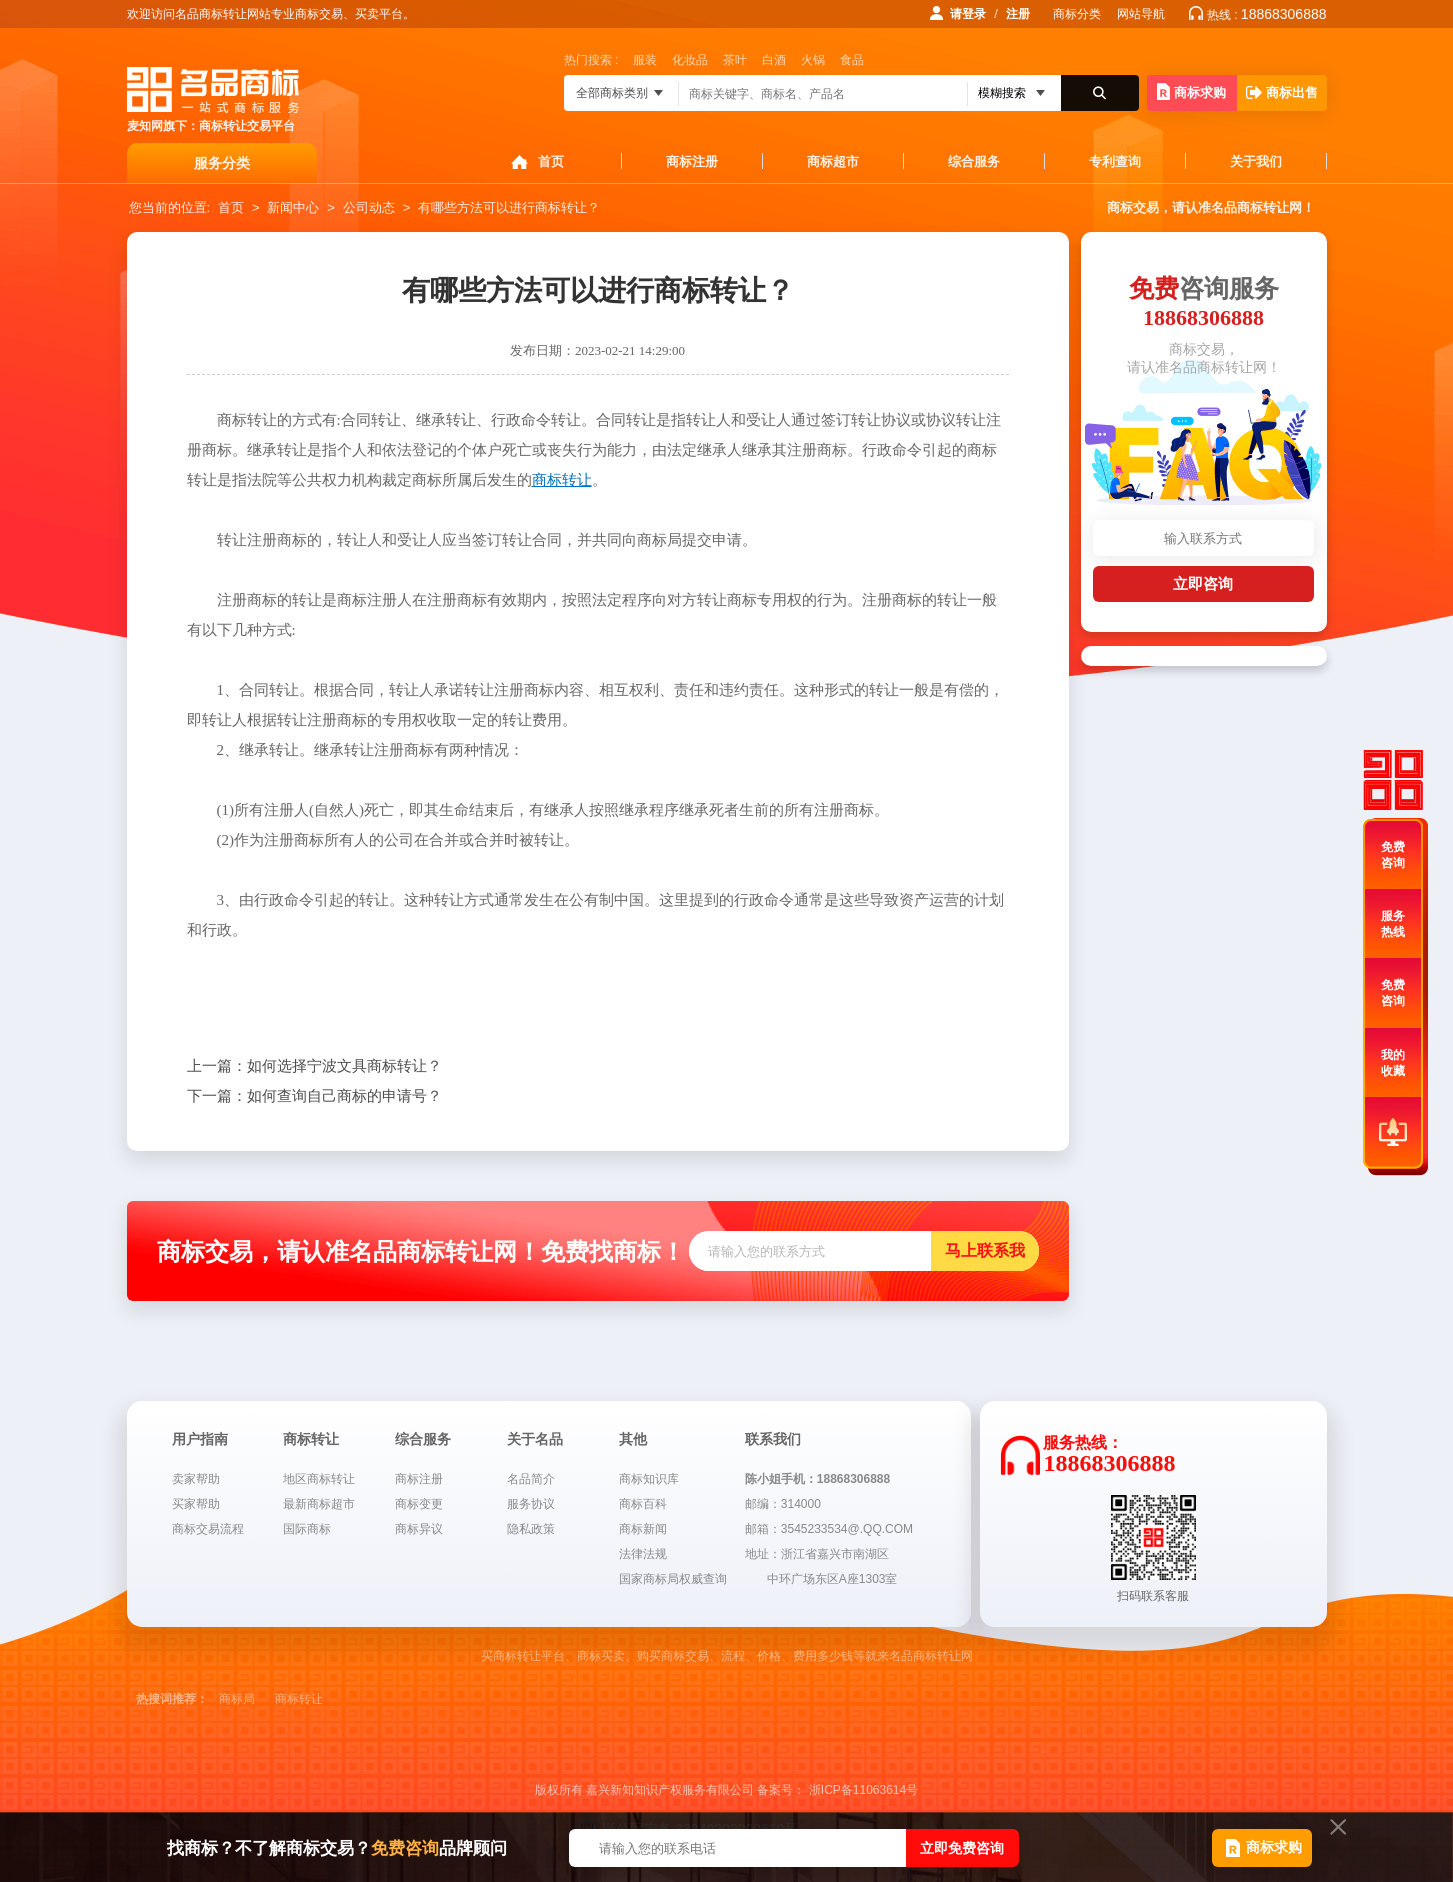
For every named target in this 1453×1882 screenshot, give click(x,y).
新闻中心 (293, 207)
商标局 (237, 1699)
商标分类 (1077, 14)
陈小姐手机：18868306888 (817, 1479)
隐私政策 (531, 1529)
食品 (852, 60)
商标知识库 (649, 1479)
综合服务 (974, 161)
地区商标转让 (319, 1479)
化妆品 (690, 60)
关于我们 (1256, 161)
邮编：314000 (783, 1504)
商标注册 (692, 161)
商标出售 (1282, 92)
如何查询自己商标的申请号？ (314, 1096)
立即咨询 (1203, 583)
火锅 (813, 60)
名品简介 (531, 1479)
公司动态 (369, 207)
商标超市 (833, 161)
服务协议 (531, 1504)
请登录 (968, 14)
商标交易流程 (208, 1529)
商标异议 (419, 1529)
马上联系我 (985, 1250)
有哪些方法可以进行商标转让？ (509, 207)
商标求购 (1191, 91)
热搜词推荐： (172, 1699)
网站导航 (1141, 14)
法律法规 (643, 1554)
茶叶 (735, 60)
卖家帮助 (196, 1479)
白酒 (774, 60)
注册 (1018, 14)
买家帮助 (196, 1504)
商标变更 (419, 1504)
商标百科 (643, 1504)
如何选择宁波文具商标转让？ (314, 1066)
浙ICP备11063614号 (863, 1790)
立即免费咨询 (962, 1848)
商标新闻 (643, 1529)
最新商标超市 (319, 1504)
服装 (645, 60)
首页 (551, 161)
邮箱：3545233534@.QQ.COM (829, 1529)
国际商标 (307, 1529)
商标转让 (299, 1699)
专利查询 (1115, 161)
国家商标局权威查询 (673, 1579)
